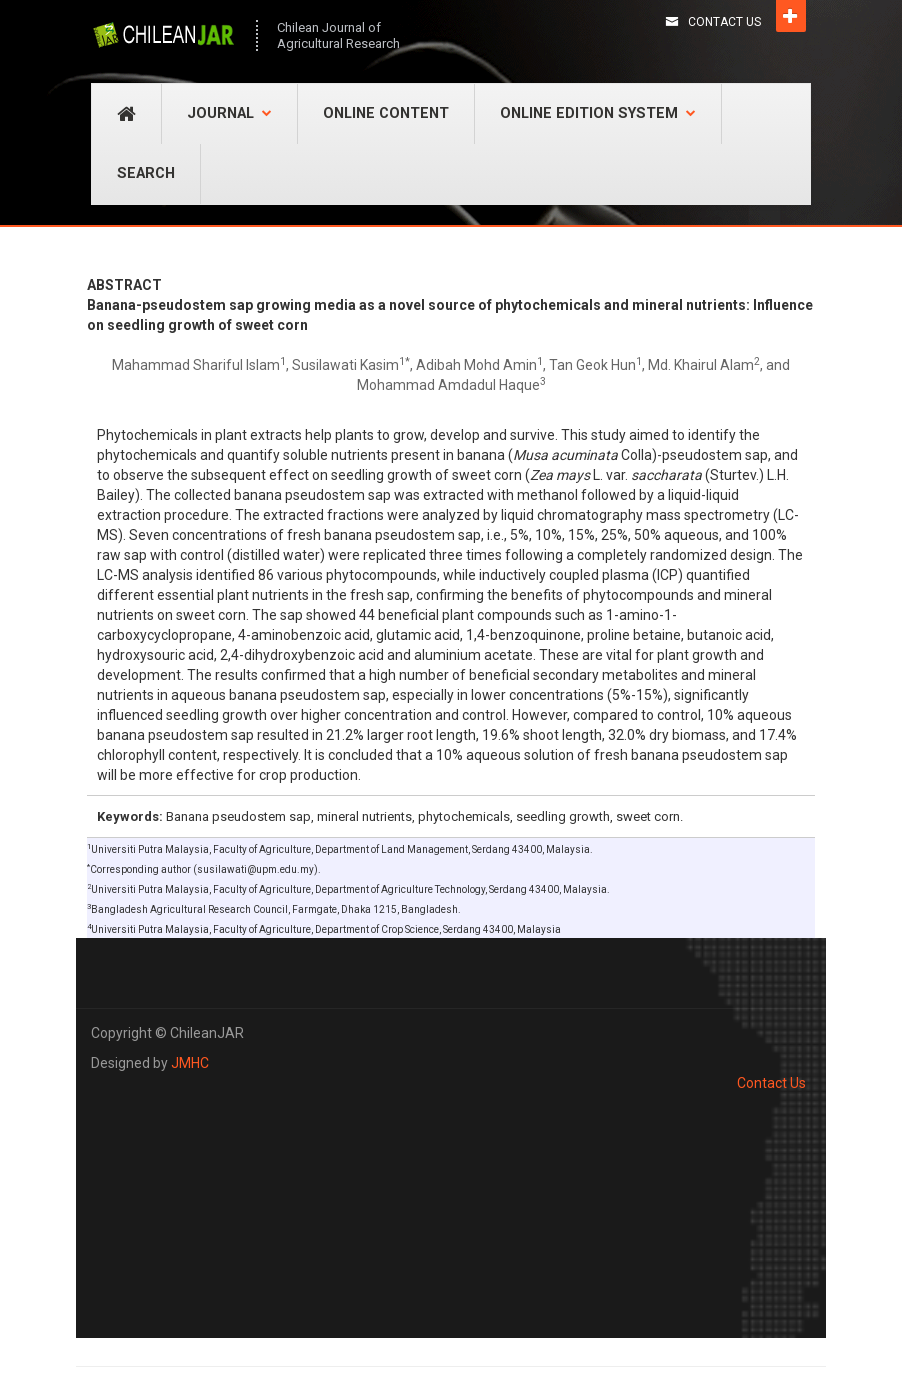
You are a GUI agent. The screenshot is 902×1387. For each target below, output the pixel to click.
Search (146, 173)
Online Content (386, 113)
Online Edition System (598, 113)
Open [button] (791, 16)
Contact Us (724, 22)
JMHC (190, 1063)
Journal (229, 113)
